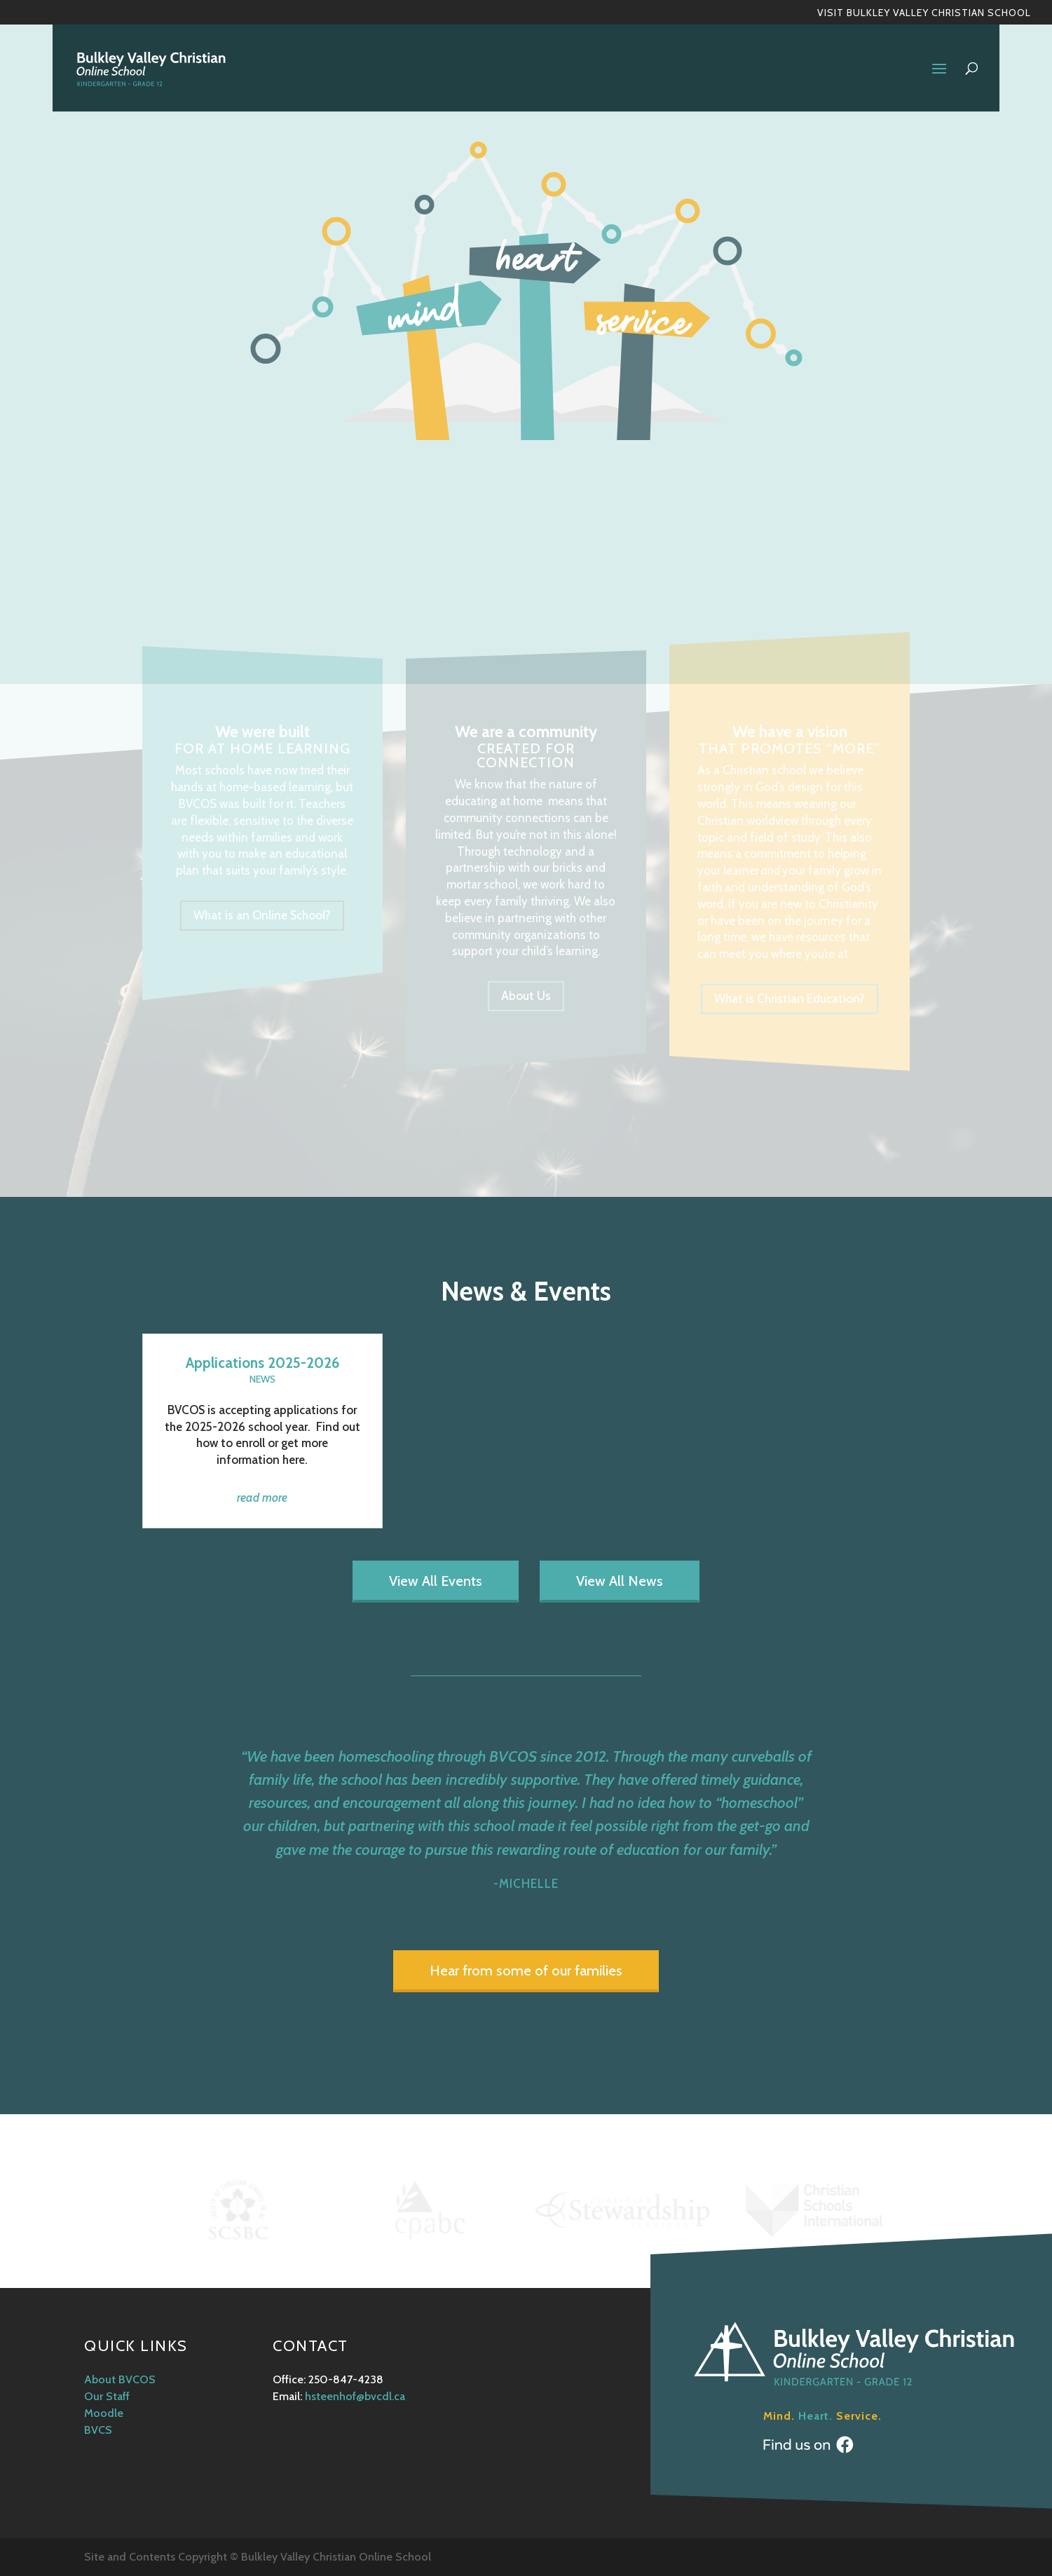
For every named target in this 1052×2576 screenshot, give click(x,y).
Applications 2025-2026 (262, 1362)
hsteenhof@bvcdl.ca (355, 2396)
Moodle (103, 2413)
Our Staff (107, 2396)
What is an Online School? (262, 915)
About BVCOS (120, 2379)
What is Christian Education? (789, 999)
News (262, 1379)
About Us (526, 996)
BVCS (98, 2430)
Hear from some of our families (526, 1970)
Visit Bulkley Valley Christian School (924, 13)
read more (262, 1498)
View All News (619, 1581)
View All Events (435, 1581)
